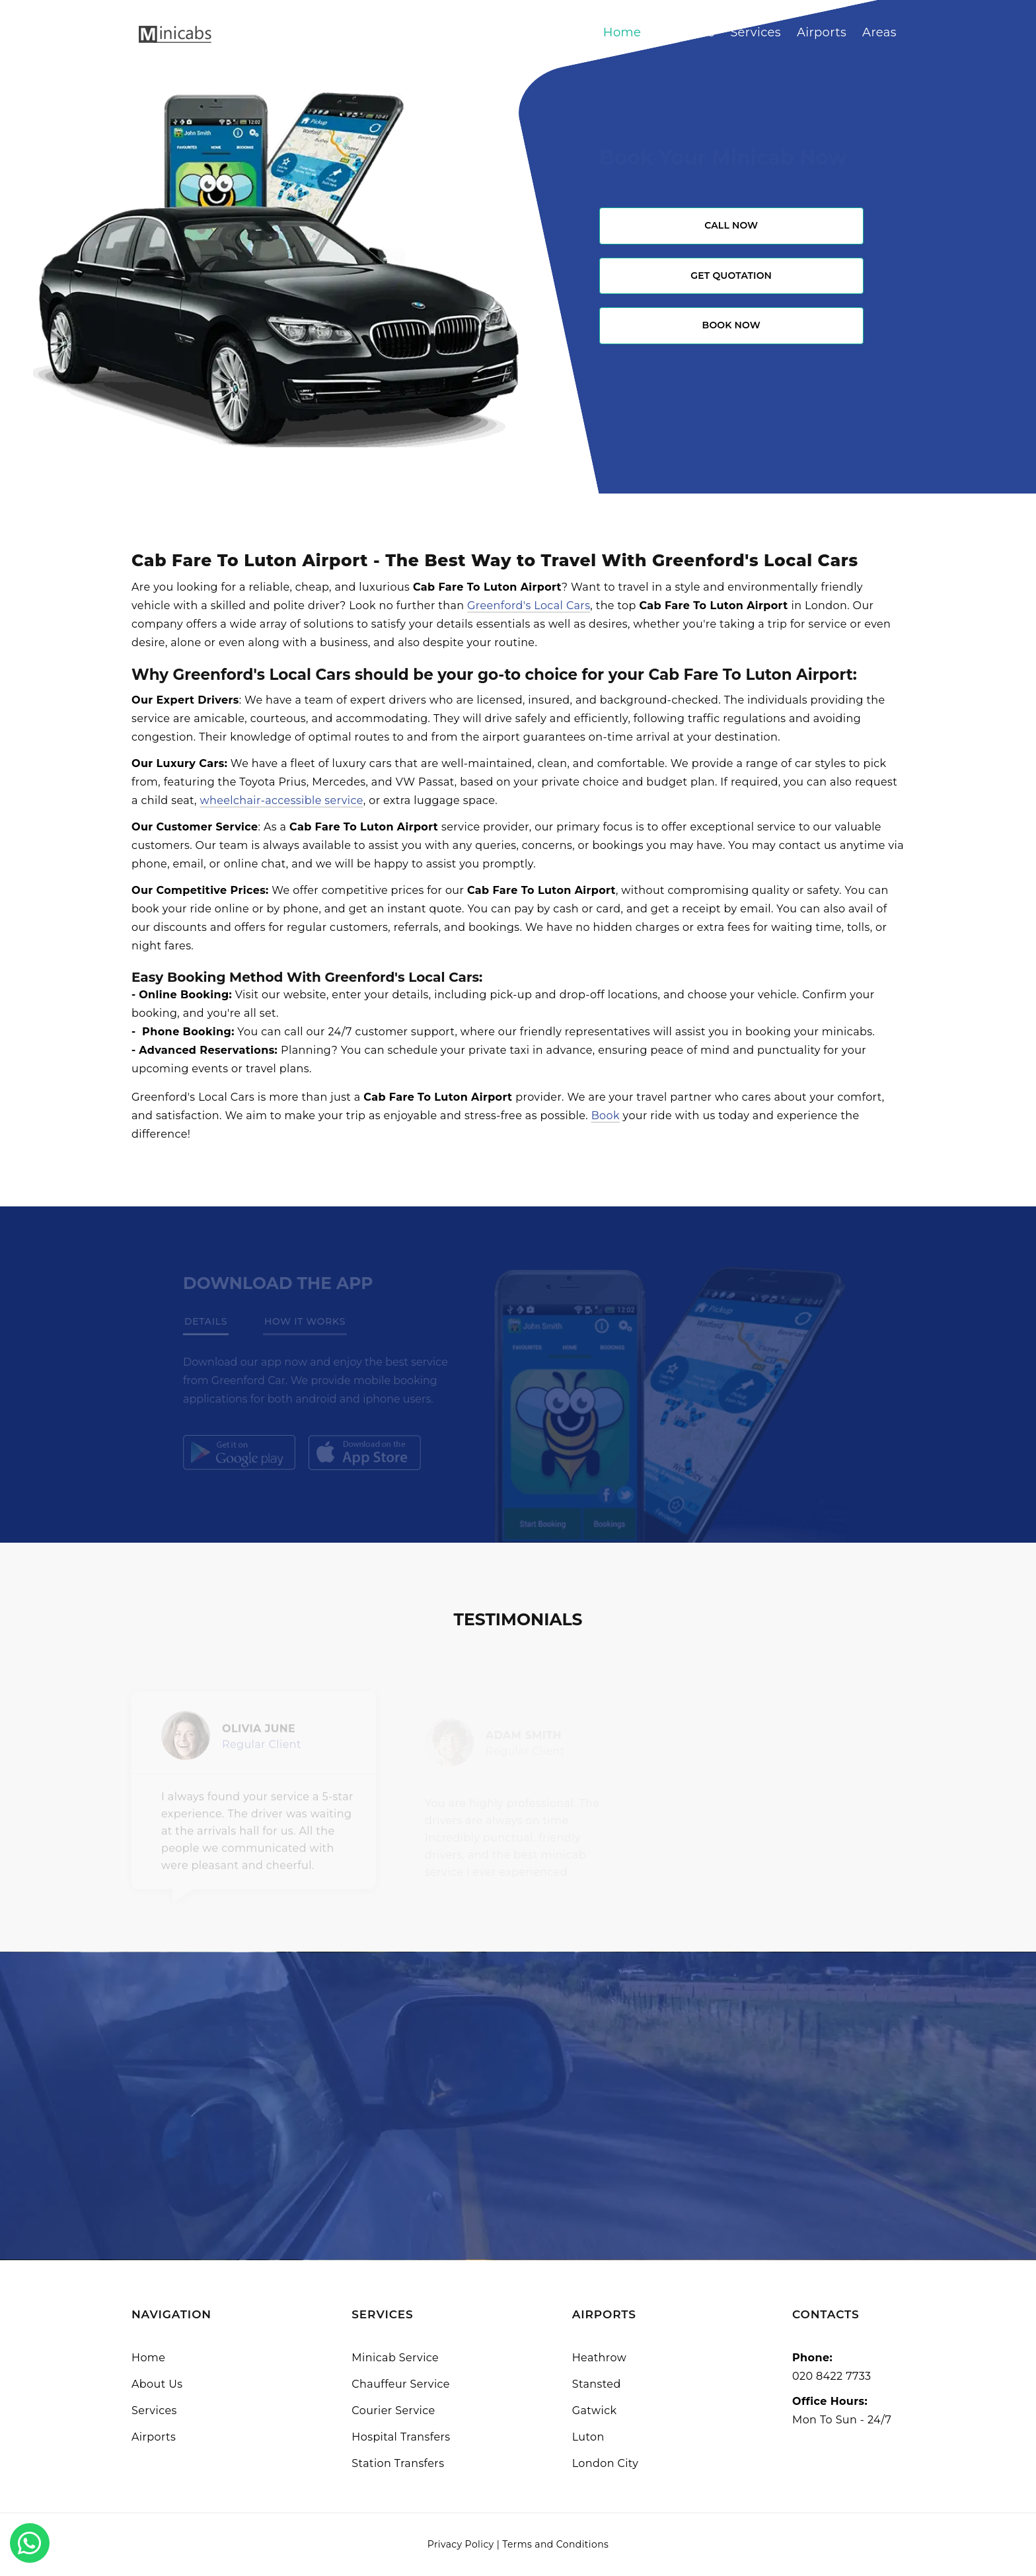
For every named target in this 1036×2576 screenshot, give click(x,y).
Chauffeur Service (401, 2384)
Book (605, 1115)
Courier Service (393, 2410)
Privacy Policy (460, 2544)
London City (605, 2463)
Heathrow (599, 2357)
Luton (588, 2437)
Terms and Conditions (555, 2544)
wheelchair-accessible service (281, 800)
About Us (685, 32)
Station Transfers (398, 2463)
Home (622, 32)
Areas (879, 32)
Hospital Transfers (401, 2437)
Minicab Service (395, 2357)
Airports (821, 32)
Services (755, 32)
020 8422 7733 (831, 2376)
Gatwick (594, 2410)
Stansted (596, 2384)
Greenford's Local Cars (528, 605)
